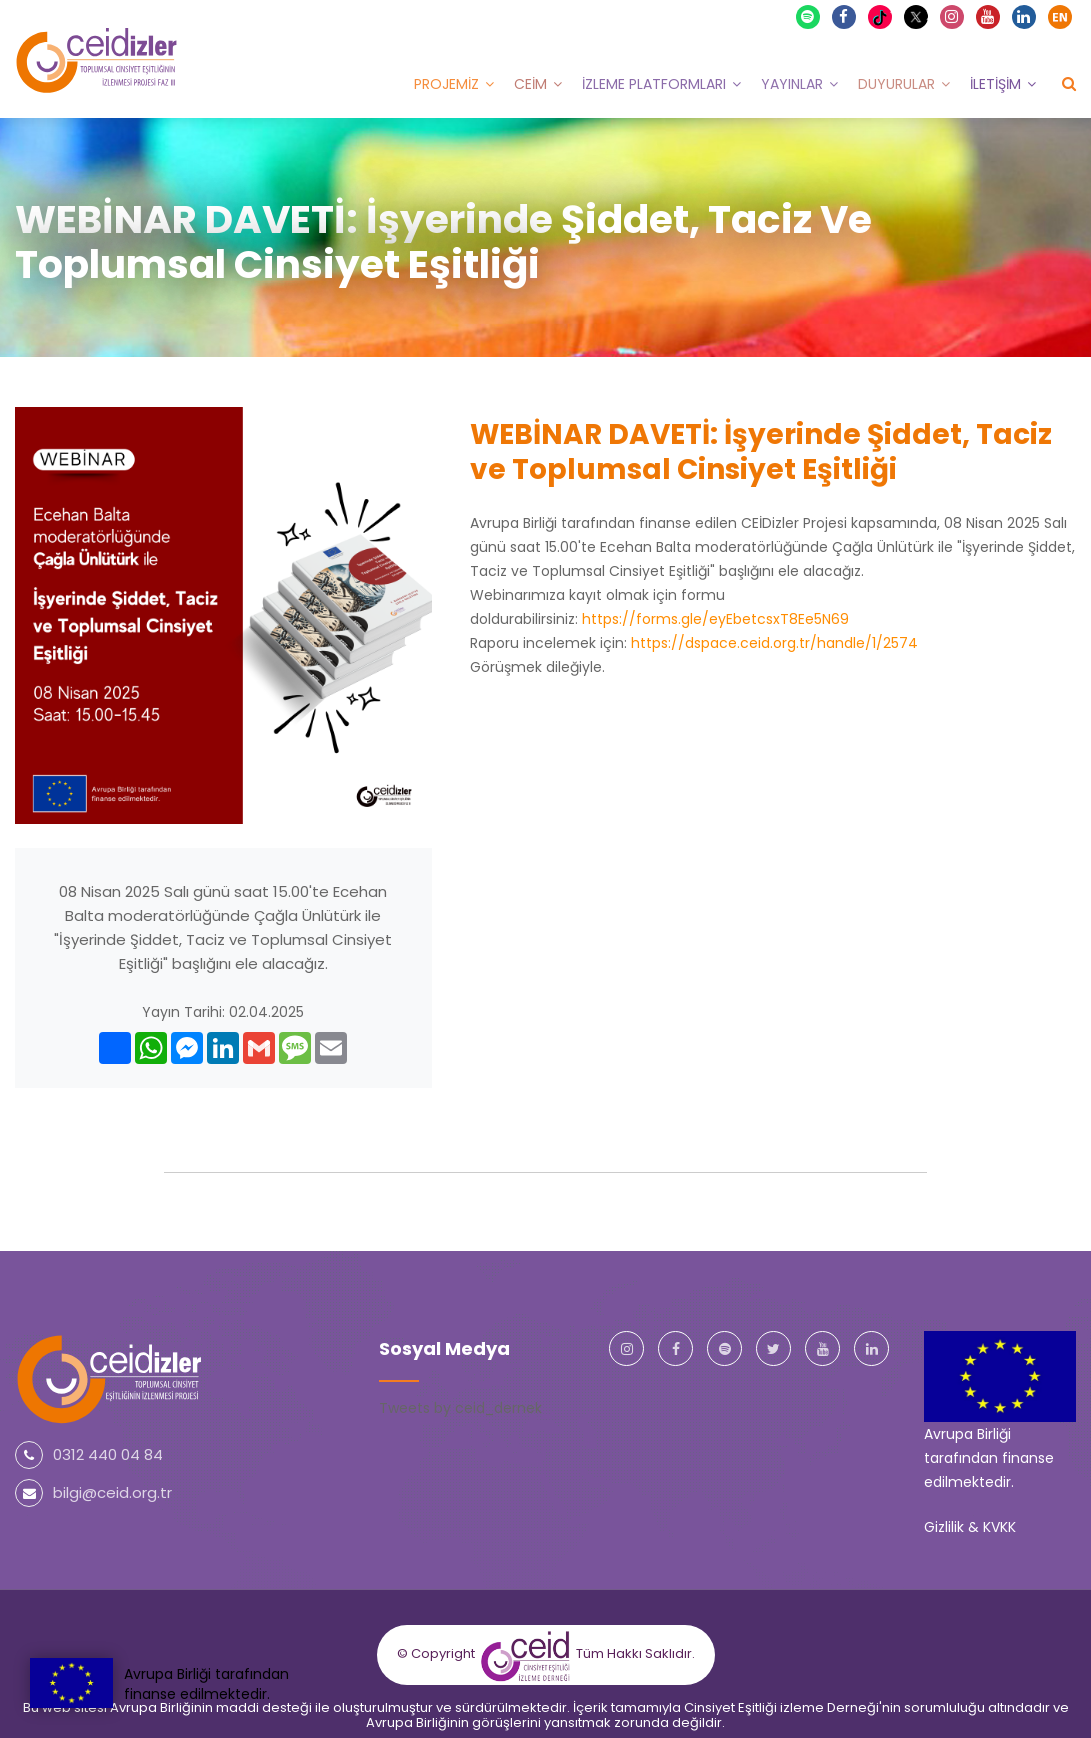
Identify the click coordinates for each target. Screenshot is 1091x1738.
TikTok (882, 16)
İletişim (995, 83)
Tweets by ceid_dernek (460, 1407)
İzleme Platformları (654, 83)
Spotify (809, 16)
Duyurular (896, 83)
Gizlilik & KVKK (970, 1526)
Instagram (953, 16)
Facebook (845, 16)
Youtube (989, 16)
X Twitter (918, 14)
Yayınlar (792, 83)
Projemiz (446, 83)
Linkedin (1025, 16)
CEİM (530, 83)
